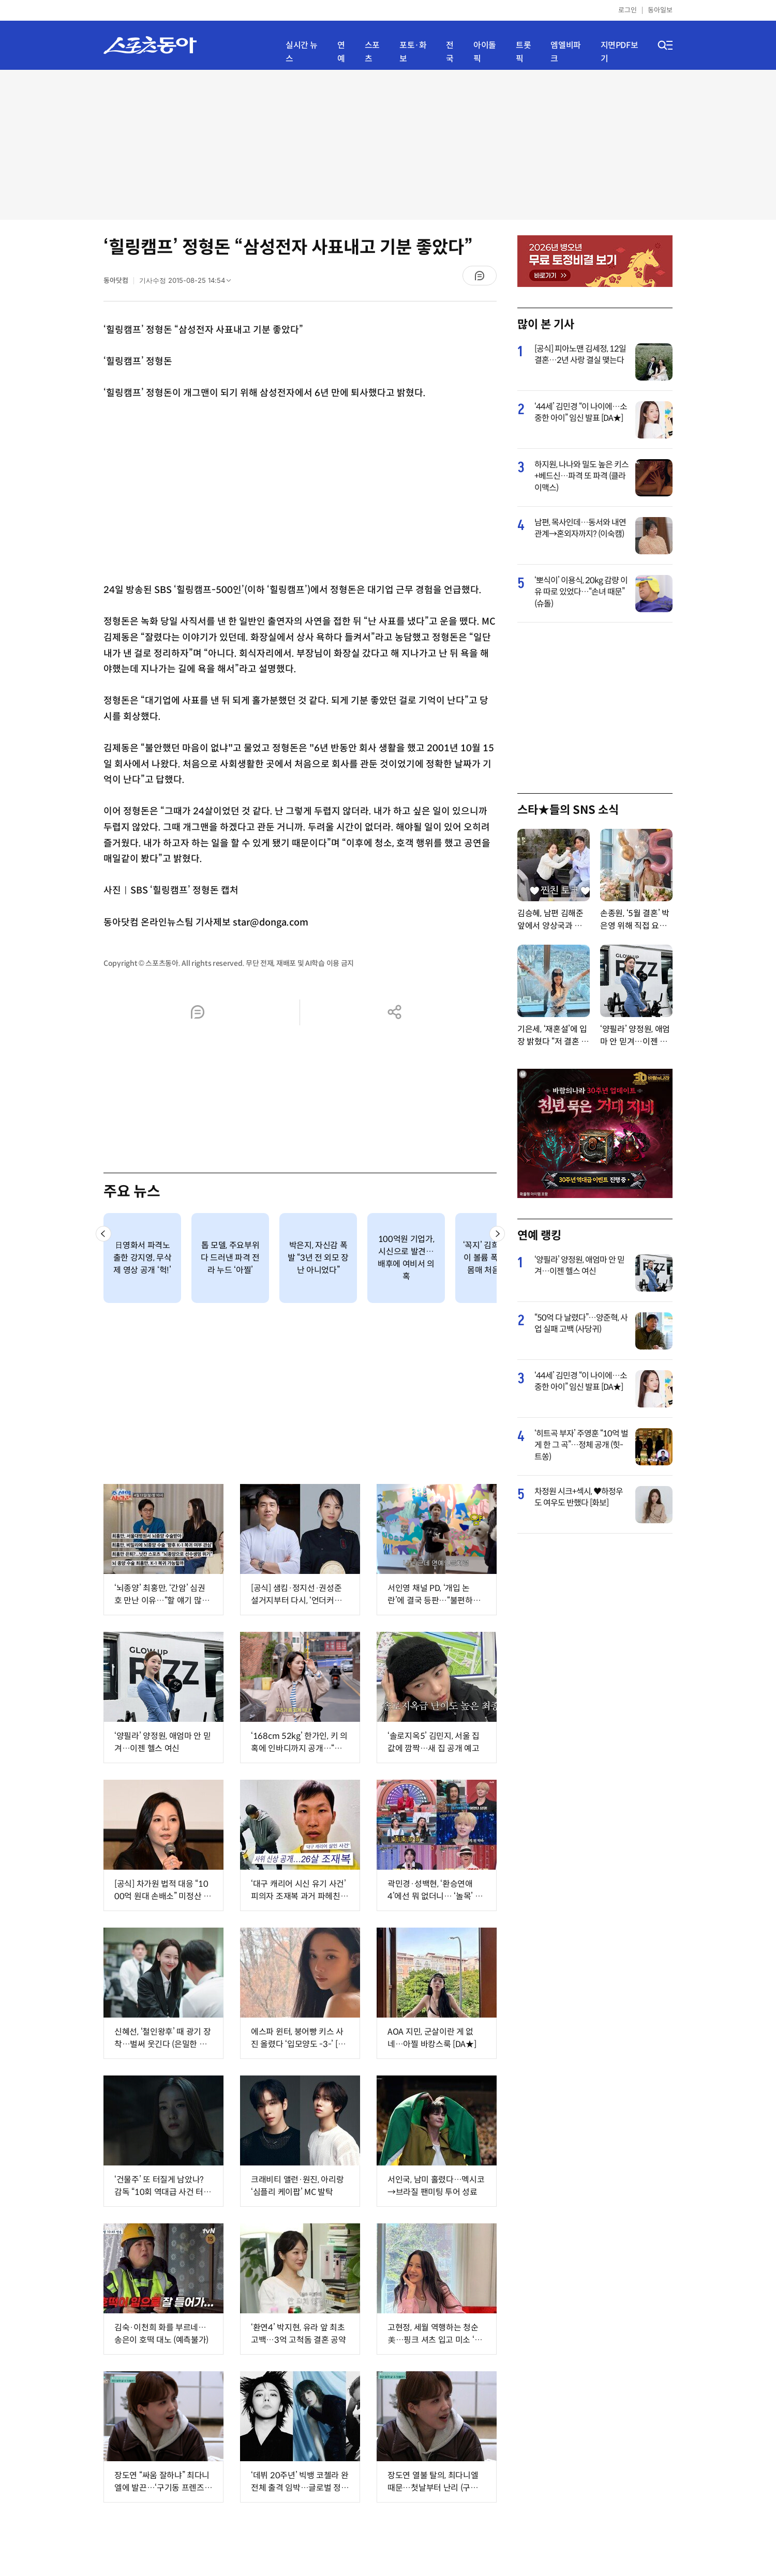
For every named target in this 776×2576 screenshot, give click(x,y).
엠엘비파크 (565, 52)
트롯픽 (523, 52)
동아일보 (660, 10)
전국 (450, 52)
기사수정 (188, 283)
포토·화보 (412, 52)
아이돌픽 (484, 52)
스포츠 (372, 52)
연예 (341, 52)
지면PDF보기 (619, 52)
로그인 (627, 10)
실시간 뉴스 (302, 52)
